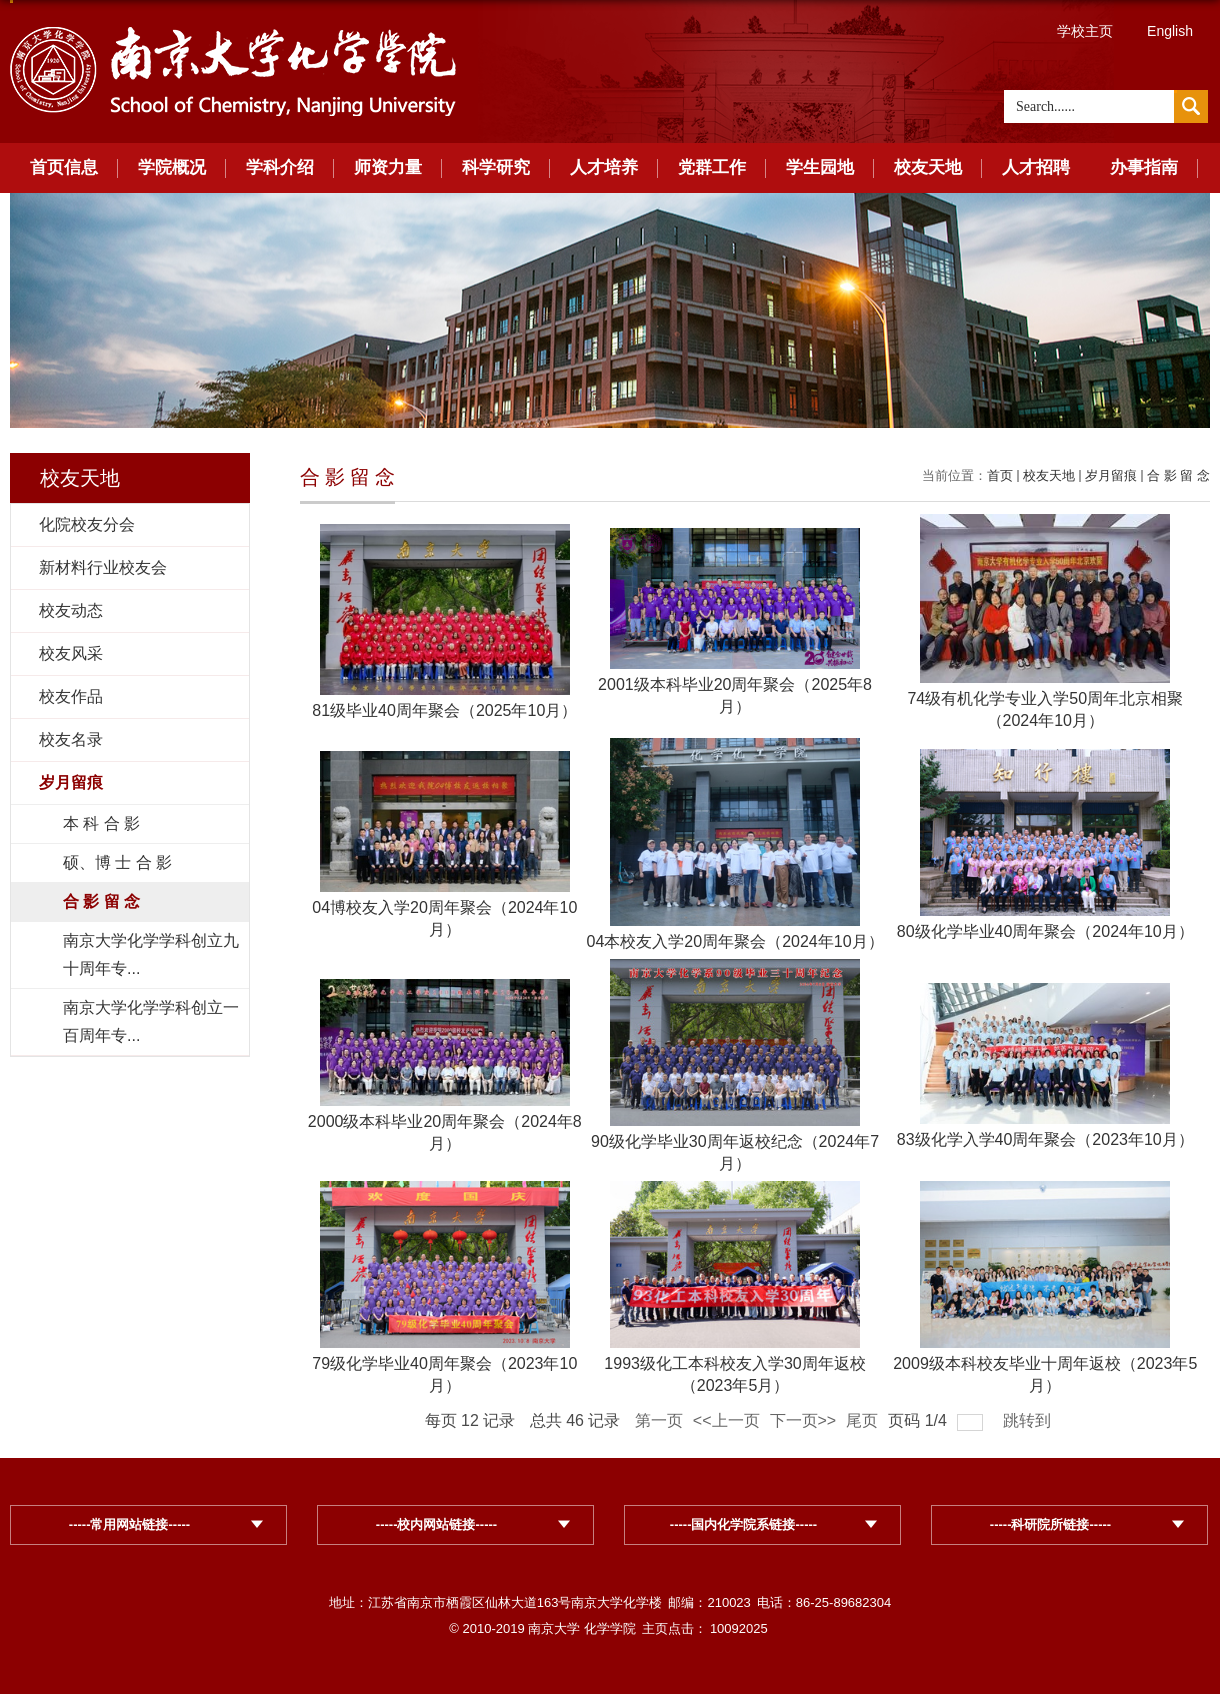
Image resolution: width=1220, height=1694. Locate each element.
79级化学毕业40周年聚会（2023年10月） (444, 1374)
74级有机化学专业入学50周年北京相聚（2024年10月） (1045, 709)
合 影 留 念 (1178, 475)
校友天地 (928, 167)
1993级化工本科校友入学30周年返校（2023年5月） (734, 1374)
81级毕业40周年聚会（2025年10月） (444, 710)
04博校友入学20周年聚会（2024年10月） (444, 918)
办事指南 (1144, 167)
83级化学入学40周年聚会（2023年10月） (1045, 1139)
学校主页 (1085, 31)
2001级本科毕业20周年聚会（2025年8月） (735, 695)
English (1170, 31)
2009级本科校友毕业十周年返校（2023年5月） (1045, 1374)
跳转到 (1029, 1420)
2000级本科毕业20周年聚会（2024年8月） (445, 1132)
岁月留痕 (1111, 475)
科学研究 (496, 167)
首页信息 (64, 167)
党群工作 (712, 167)
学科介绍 (280, 167)
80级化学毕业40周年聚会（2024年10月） (1045, 931)
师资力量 (388, 167)
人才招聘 (1036, 167)
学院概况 (172, 167)
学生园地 (820, 167)
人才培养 (604, 167)
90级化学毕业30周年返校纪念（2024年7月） (735, 1152)
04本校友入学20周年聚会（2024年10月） (735, 941)
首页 (1000, 475)
